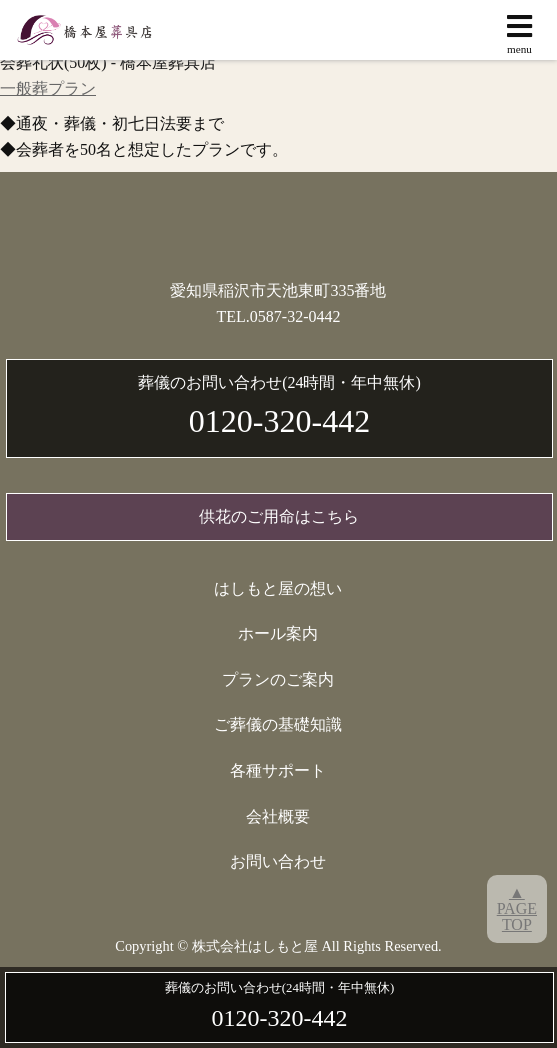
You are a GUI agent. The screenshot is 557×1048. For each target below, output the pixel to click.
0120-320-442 (280, 404)
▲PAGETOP (517, 908)
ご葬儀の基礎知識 (278, 724)
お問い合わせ (278, 861)
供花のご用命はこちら (279, 516)
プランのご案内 (278, 679)
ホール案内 (278, 633)
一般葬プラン (48, 88)
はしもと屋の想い (278, 588)
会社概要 (278, 816)
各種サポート (278, 770)
